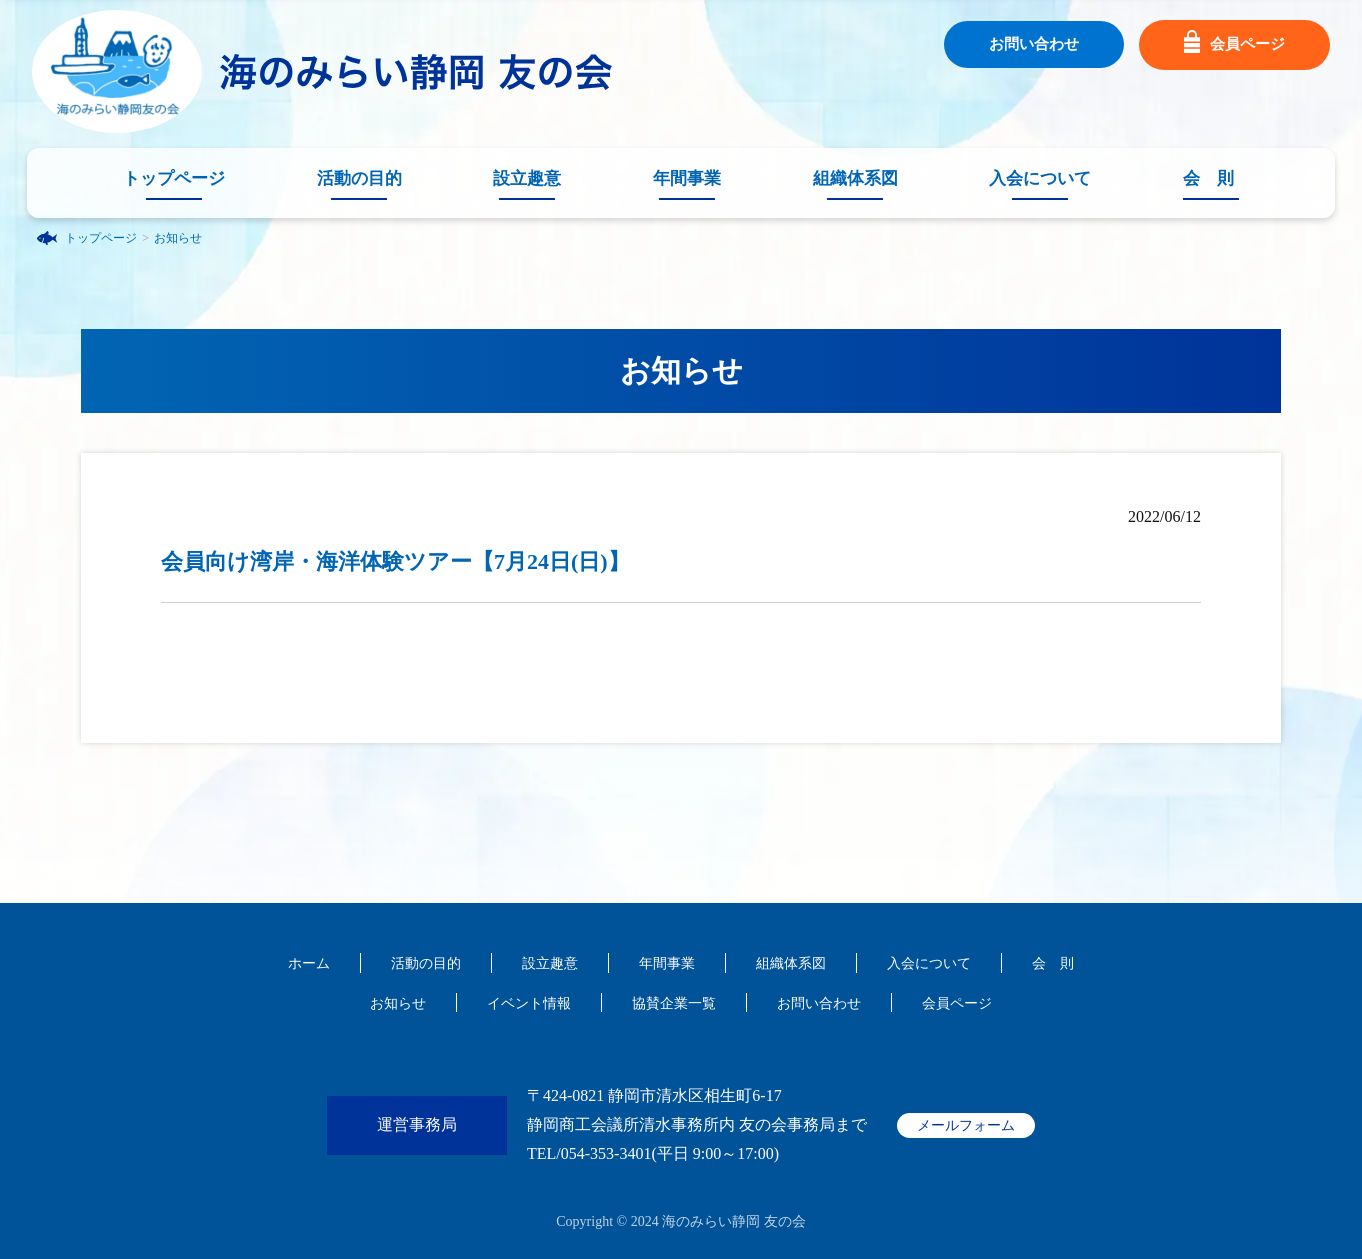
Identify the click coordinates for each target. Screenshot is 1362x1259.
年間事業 (687, 178)
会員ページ (1234, 45)
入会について (1040, 178)
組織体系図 (855, 178)
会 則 (1208, 178)
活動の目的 (359, 178)
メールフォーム (966, 1125)
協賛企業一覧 (674, 1003)
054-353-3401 (606, 1153)
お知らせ (178, 238)
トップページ (174, 178)
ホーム (309, 963)
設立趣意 (527, 178)
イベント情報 (529, 1003)
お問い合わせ (1034, 44)
